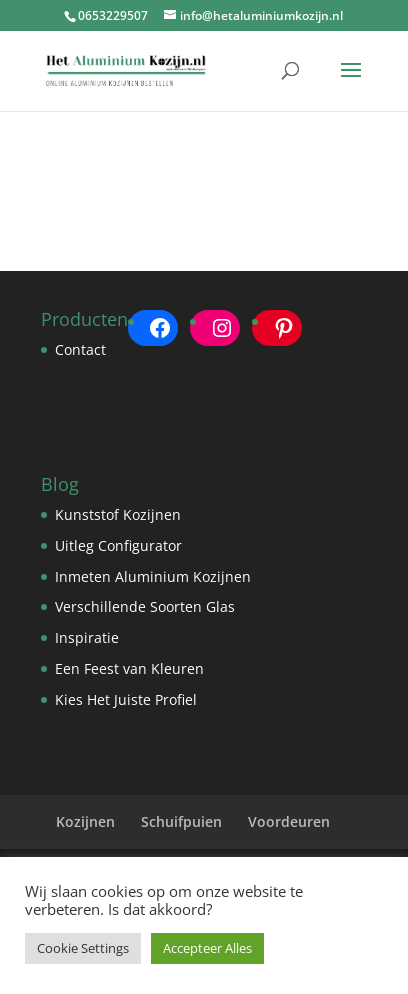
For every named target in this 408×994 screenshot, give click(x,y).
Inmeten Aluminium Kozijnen (153, 576)
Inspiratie (87, 637)
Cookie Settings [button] (83, 948)
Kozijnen (85, 821)
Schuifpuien (181, 821)
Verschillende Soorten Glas (145, 606)
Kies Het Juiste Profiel (126, 699)
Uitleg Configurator (118, 545)
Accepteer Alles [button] (207, 948)
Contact (80, 349)
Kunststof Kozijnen (118, 514)
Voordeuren (289, 821)
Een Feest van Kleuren (129, 668)
